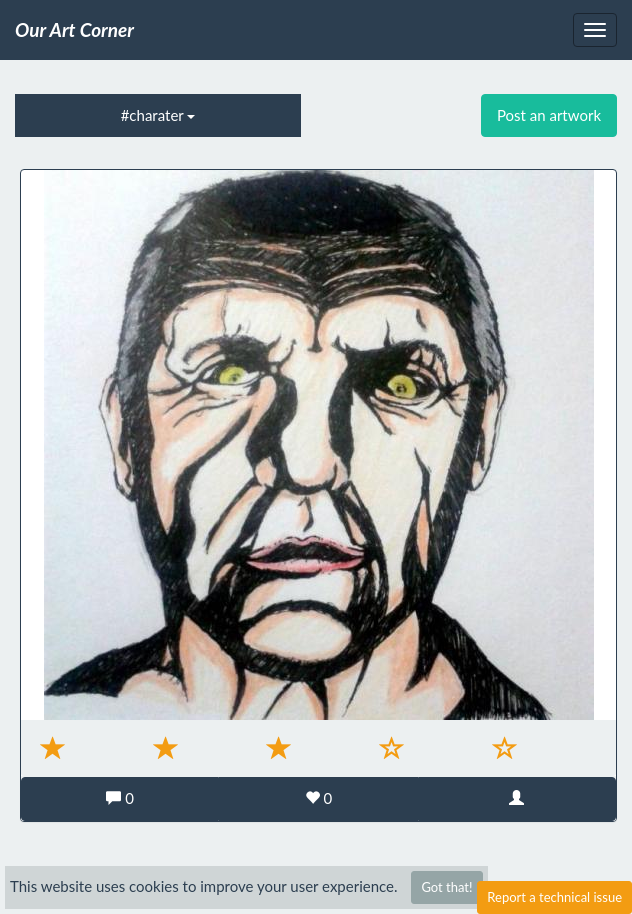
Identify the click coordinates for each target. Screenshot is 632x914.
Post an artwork (549, 115)
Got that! (446, 887)
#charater (158, 115)
